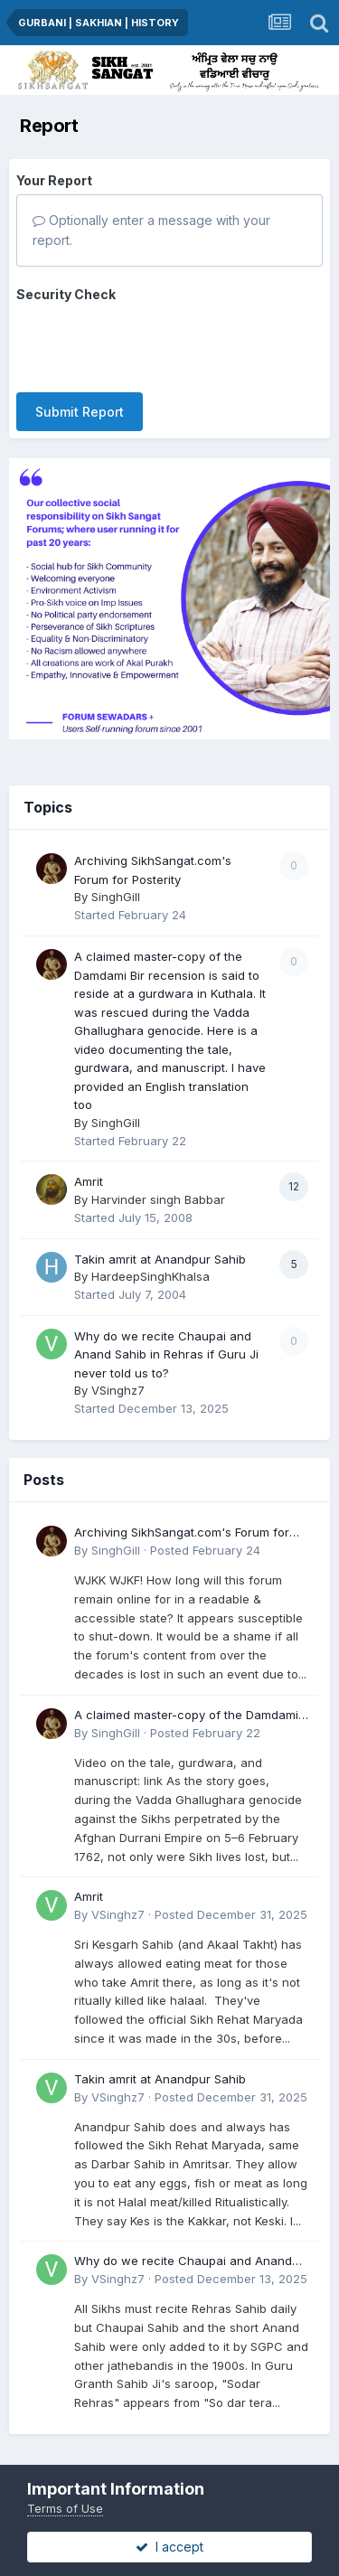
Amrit (88, 1145)
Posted (205, 1514)
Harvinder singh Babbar (158, 1163)
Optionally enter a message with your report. (151, 230)
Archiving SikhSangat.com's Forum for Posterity (181, 1497)
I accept (169, 2546)
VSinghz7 (118, 1354)
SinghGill (115, 860)
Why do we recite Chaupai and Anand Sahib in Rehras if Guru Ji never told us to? (166, 1318)
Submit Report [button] (79, 341)
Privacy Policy (129, 2439)
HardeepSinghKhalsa (150, 1240)
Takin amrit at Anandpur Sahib (160, 1222)
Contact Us (220, 2439)
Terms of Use (65, 2508)
